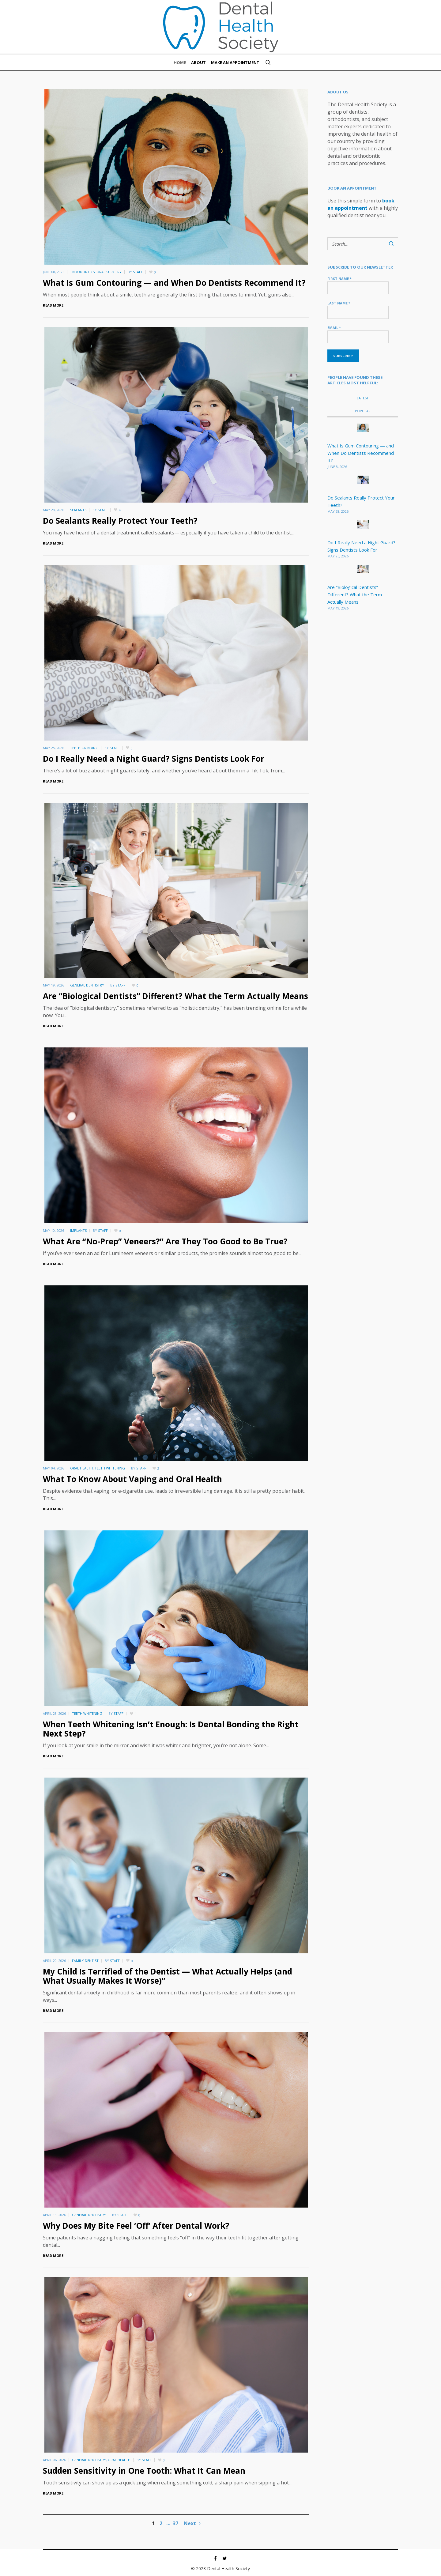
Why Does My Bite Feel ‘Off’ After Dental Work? (136, 2225)
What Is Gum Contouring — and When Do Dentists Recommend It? (174, 282)
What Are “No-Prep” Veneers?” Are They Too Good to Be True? (165, 1241)
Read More (53, 305)
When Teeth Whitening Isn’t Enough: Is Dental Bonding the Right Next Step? (171, 1729)
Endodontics (82, 272)
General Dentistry (87, 985)
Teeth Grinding (84, 747)
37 (175, 2523)
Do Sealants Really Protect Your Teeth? (120, 520)
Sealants (78, 509)
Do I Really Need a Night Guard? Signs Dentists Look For (153, 758)
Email (334, 327)
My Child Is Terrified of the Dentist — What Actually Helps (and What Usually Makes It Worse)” (167, 1976)
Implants (78, 1230)
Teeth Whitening (110, 1468)
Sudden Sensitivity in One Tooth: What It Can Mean (144, 2470)
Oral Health (81, 1468)
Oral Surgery (109, 272)
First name (339, 278)
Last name (338, 303)
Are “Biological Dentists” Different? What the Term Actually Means (175, 995)
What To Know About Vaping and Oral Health (132, 1478)
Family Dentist (85, 1960)
